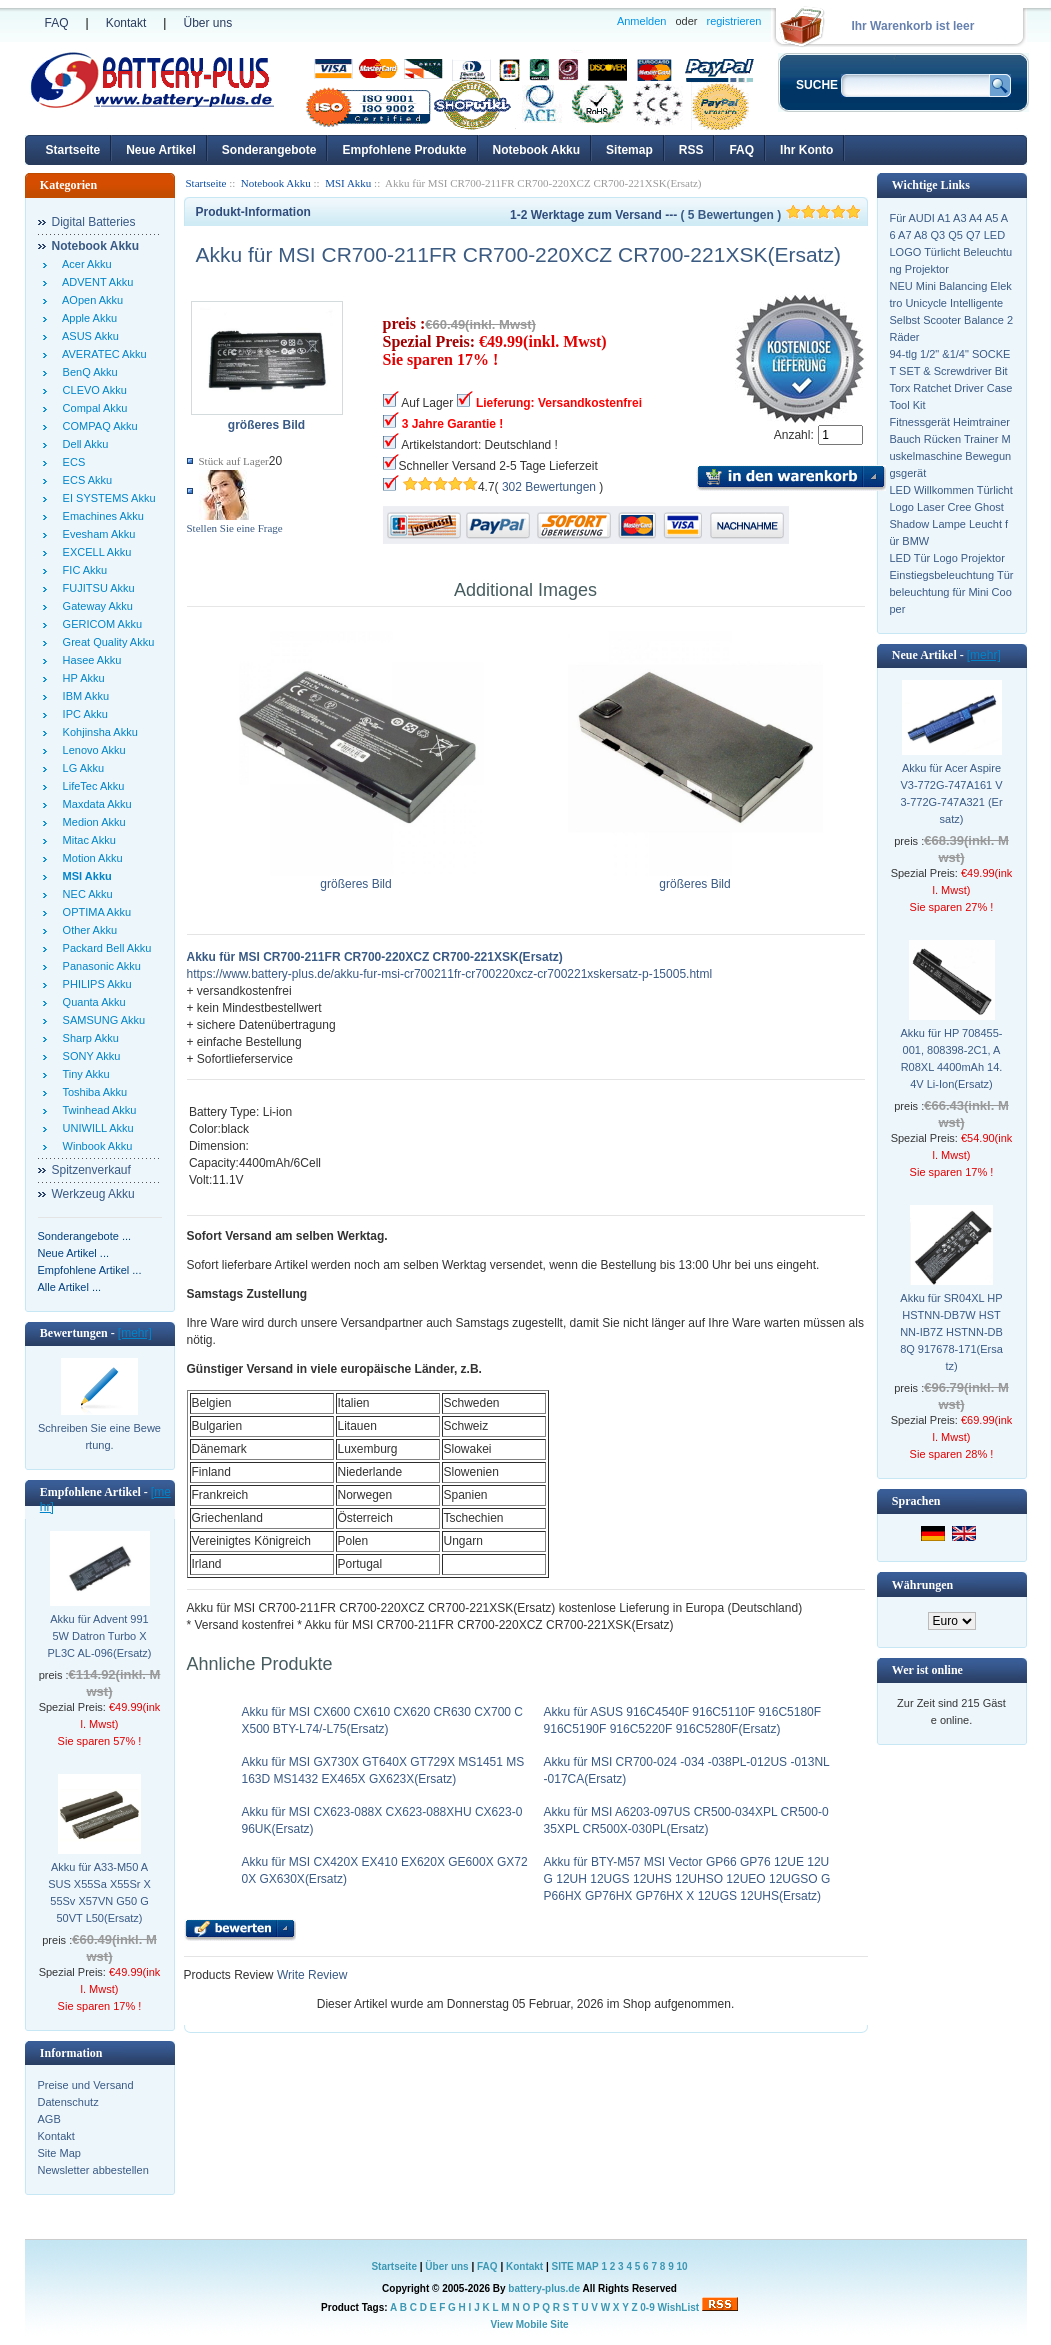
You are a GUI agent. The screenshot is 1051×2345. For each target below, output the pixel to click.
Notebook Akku (537, 150)
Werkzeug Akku (93, 1194)
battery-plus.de (544, 2288)
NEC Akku (85, 894)
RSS (691, 150)
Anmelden (642, 21)
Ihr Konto (806, 150)
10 (681, 2266)
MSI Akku (348, 183)
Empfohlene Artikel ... (90, 1270)
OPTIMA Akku (94, 912)
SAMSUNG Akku (101, 1020)
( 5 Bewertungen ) (770, 215)
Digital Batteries (94, 222)
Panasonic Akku (99, 966)
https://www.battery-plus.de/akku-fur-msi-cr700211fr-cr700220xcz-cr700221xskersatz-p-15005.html (450, 974)
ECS (71, 462)
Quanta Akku (91, 1002)
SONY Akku (89, 1056)
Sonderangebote (269, 150)
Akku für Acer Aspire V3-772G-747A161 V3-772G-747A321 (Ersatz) (951, 793)
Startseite (73, 150)
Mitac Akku (86, 840)
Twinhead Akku (97, 1110)
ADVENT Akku (95, 282)
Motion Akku (90, 858)
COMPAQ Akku (97, 426)
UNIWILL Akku (95, 1128)
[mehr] (135, 1333)
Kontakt (126, 23)
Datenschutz (68, 2102)
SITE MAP (575, 2266)
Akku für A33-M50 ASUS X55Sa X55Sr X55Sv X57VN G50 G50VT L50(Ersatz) (99, 1892)
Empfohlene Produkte (404, 150)
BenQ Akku (87, 372)
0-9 (647, 2307)
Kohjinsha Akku (97, 732)
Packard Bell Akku (104, 948)
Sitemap (629, 150)
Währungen (922, 1585)
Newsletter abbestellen (93, 2170)
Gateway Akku (95, 606)
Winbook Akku (95, 1146)
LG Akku (81, 768)
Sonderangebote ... (85, 1236)
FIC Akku (82, 570)
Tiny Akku (83, 1074)
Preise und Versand (86, 2085)
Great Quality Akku (106, 642)
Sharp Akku (88, 1038)
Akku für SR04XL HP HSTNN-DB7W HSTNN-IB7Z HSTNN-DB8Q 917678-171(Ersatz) (951, 1332)
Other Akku (87, 930)
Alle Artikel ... (70, 1287)
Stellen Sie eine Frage (235, 528)
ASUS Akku (88, 336)
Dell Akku (83, 444)
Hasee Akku (89, 660)
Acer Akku (84, 264)
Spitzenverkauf (91, 1170)
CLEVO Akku (92, 390)
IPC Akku (82, 714)
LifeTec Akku (91, 786)
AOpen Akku (90, 300)
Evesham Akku (96, 534)
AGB (49, 2119)
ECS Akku (85, 480)
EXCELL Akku (94, 552)
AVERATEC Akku (102, 354)
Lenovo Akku (91, 750)
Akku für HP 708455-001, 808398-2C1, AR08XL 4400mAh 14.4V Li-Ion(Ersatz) (952, 1058)
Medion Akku (91, 822)
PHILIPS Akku (94, 984)
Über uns (207, 23)
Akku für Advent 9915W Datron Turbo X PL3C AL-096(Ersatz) (100, 1636)
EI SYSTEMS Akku (106, 498)
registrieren (733, 21)
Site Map (59, 2153)
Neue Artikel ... (74, 1253)
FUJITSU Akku (96, 588)
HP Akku (81, 678)
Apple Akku (87, 318)
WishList (679, 2307)
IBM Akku (83, 696)
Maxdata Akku (94, 804)
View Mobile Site (529, 2324)
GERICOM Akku (100, 624)
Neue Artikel (161, 150)
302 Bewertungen (549, 487)
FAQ (57, 23)
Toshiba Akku (92, 1092)
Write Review (311, 1975)
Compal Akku (92, 408)
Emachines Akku (100, 516)
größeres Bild (356, 878)
